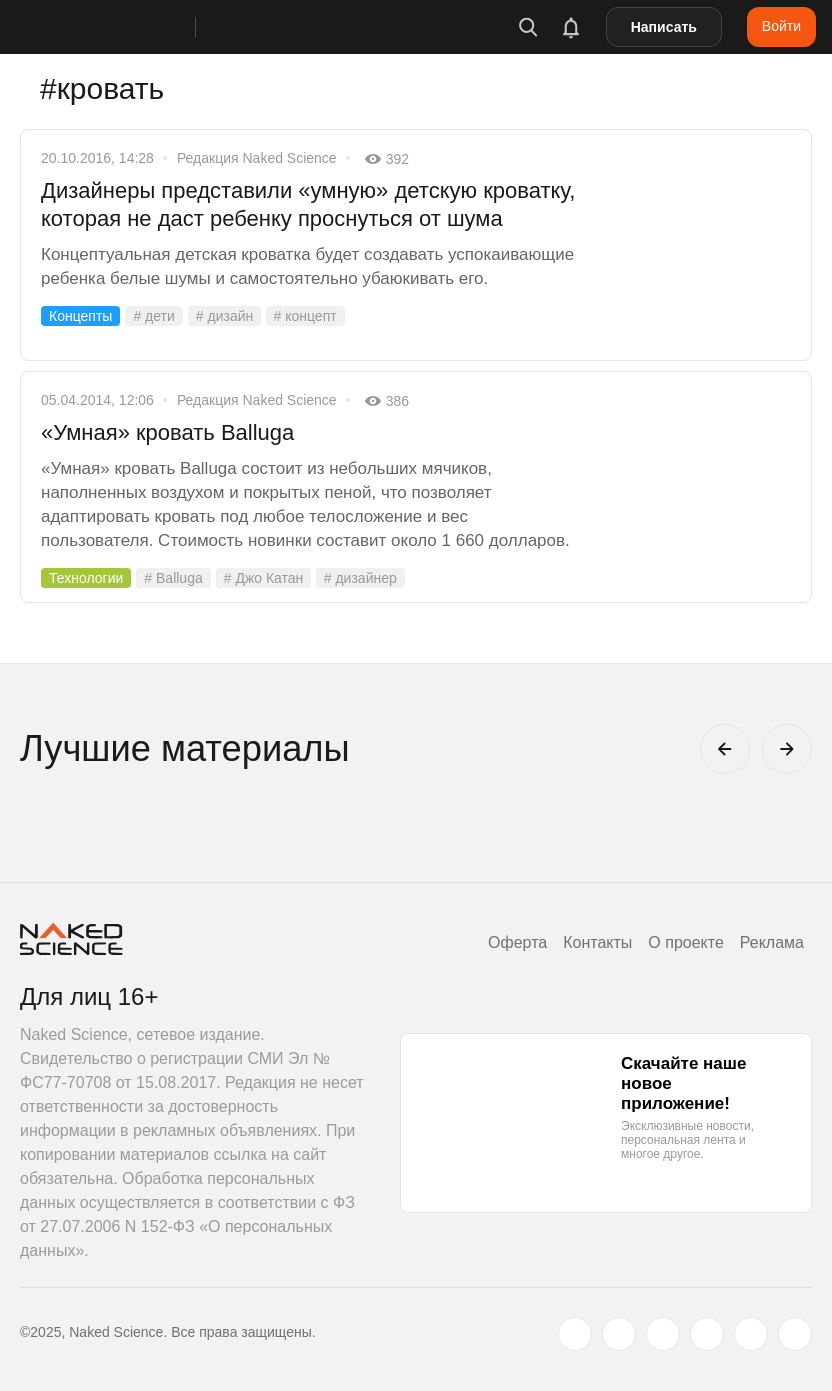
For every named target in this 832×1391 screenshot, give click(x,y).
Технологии (86, 578)
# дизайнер (360, 578)
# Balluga (173, 578)
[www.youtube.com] (663, 1334)
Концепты (80, 316)
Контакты (597, 942)
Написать (664, 27)
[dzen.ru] (707, 1334)
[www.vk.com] (619, 1334)
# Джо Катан (264, 578)
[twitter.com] (575, 1334)
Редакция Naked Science (257, 158)
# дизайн (224, 316)
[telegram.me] (751, 1334)
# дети (153, 316)
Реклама (772, 942)
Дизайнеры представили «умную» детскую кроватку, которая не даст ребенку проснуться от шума (308, 204)
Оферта (517, 942)
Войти (781, 26)
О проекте (685, 942)
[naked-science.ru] (795, 1334)
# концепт (305, 316)
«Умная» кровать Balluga (167, 432)
